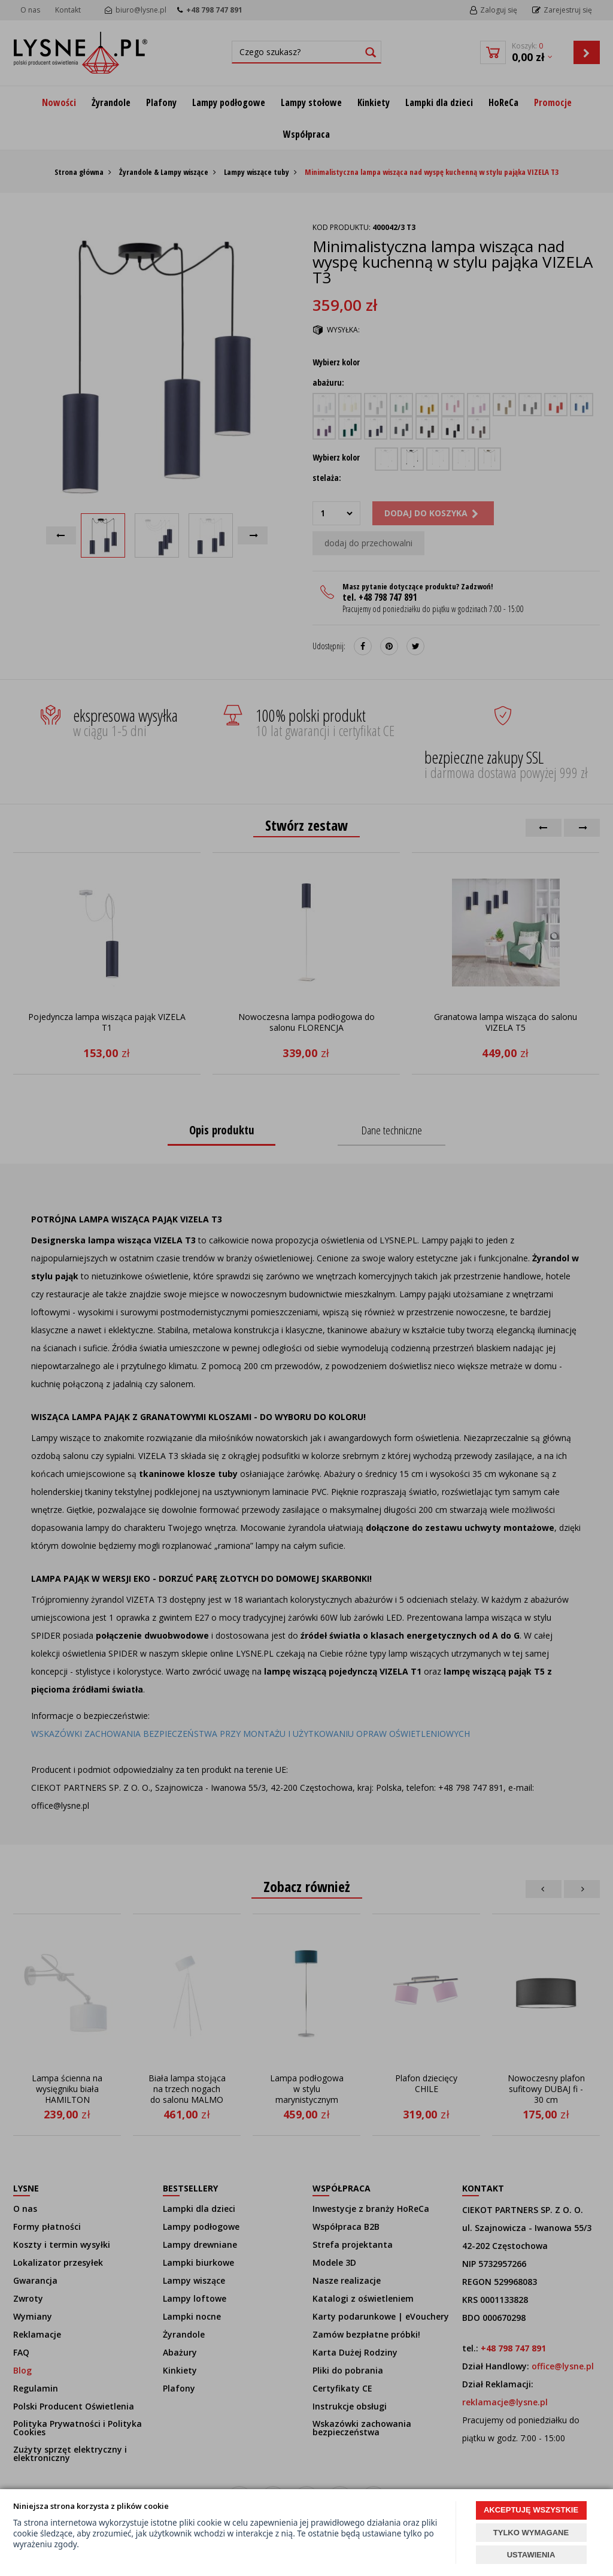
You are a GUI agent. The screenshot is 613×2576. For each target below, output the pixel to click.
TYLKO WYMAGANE (531, 2532)
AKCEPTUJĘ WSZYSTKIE (531, 2509)
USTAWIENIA (531, 2554)
